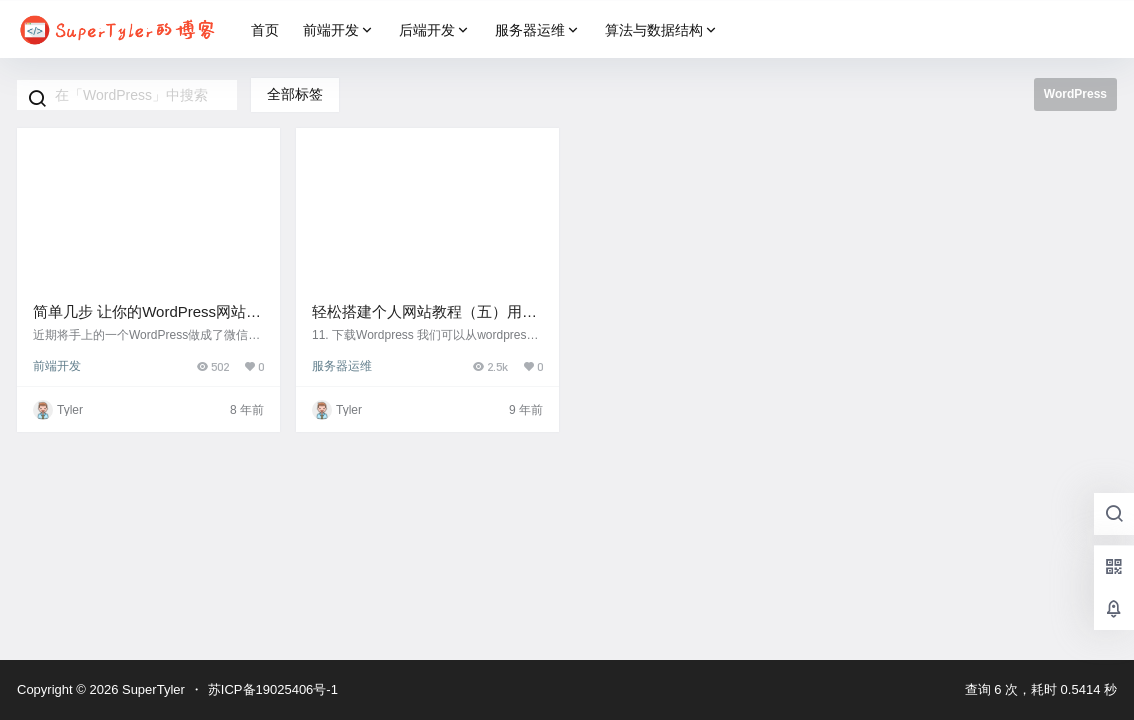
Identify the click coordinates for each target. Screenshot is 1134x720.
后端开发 (435, 30)
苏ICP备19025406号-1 (273, 689)
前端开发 (339, 30)
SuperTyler (151, 689)
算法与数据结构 (662, 30)
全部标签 (295, 94)
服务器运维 (538, 30)
